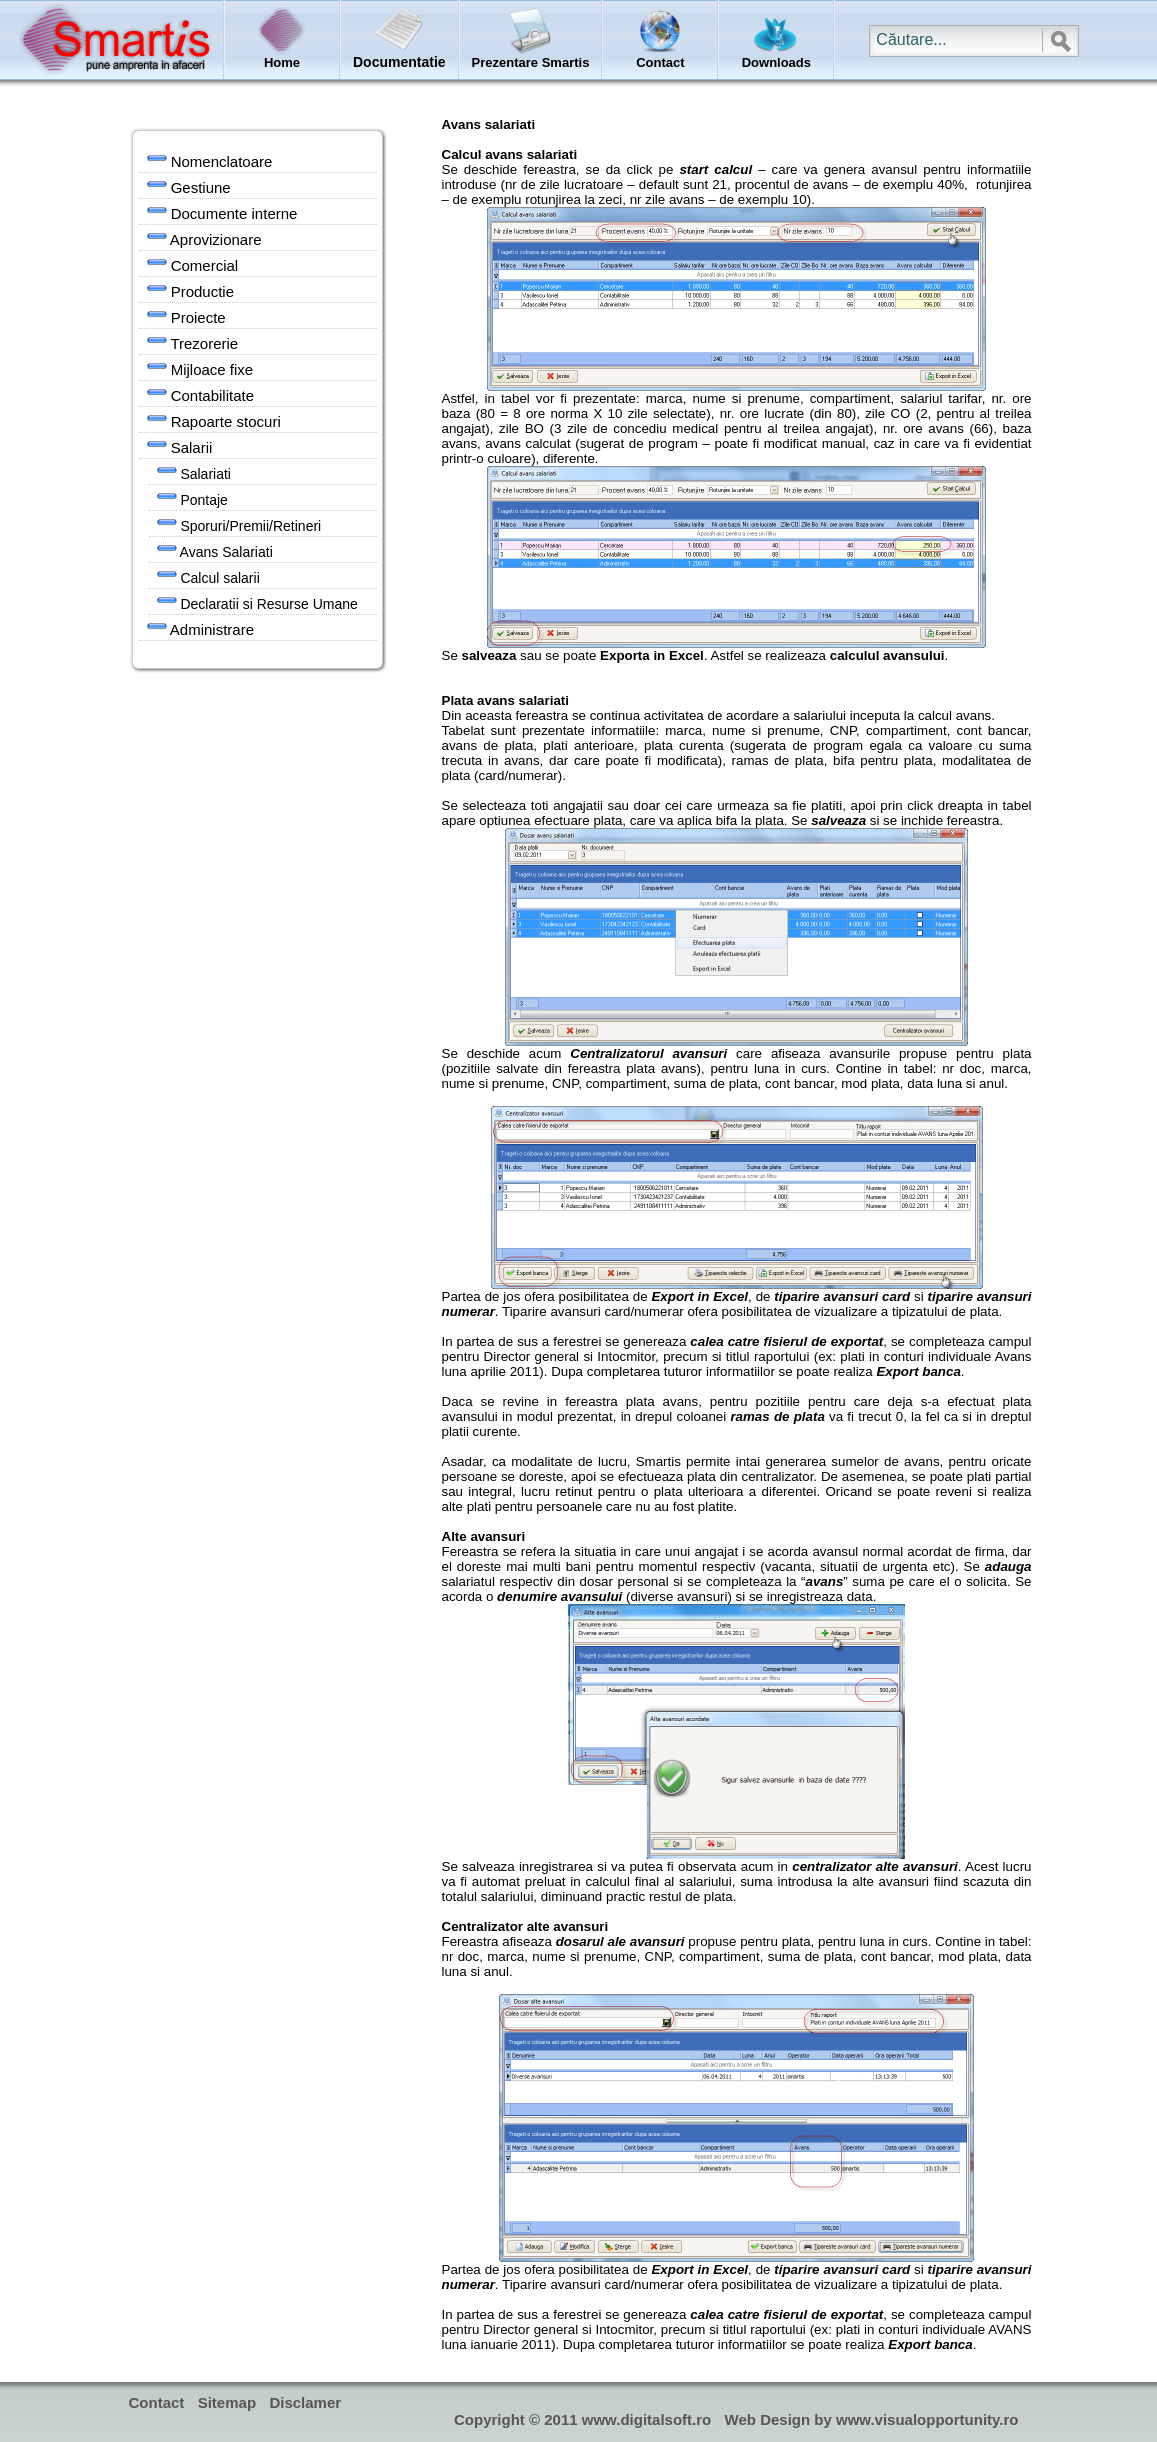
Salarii (180, 446)
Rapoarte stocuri (214, 420)
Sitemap (227, 2402)
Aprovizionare (204, 238)
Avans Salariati (215, 550)
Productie (191, 290)
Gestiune (189, 186)
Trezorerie (193, 342)
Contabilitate (201, 394)
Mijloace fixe (200, 368)
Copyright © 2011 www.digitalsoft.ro (582, 2419)
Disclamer (305, 2402)
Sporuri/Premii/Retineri (239, 524)
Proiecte (186, 316)
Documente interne (222, 212)
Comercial (193, 264)
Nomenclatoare (210, 160)
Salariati (194, 472)
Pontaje (192, 498)
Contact (157, 2402)
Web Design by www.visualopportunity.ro (872, 2419)
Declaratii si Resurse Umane (257, 602)
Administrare (201, 628)
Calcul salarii (208, 576)
